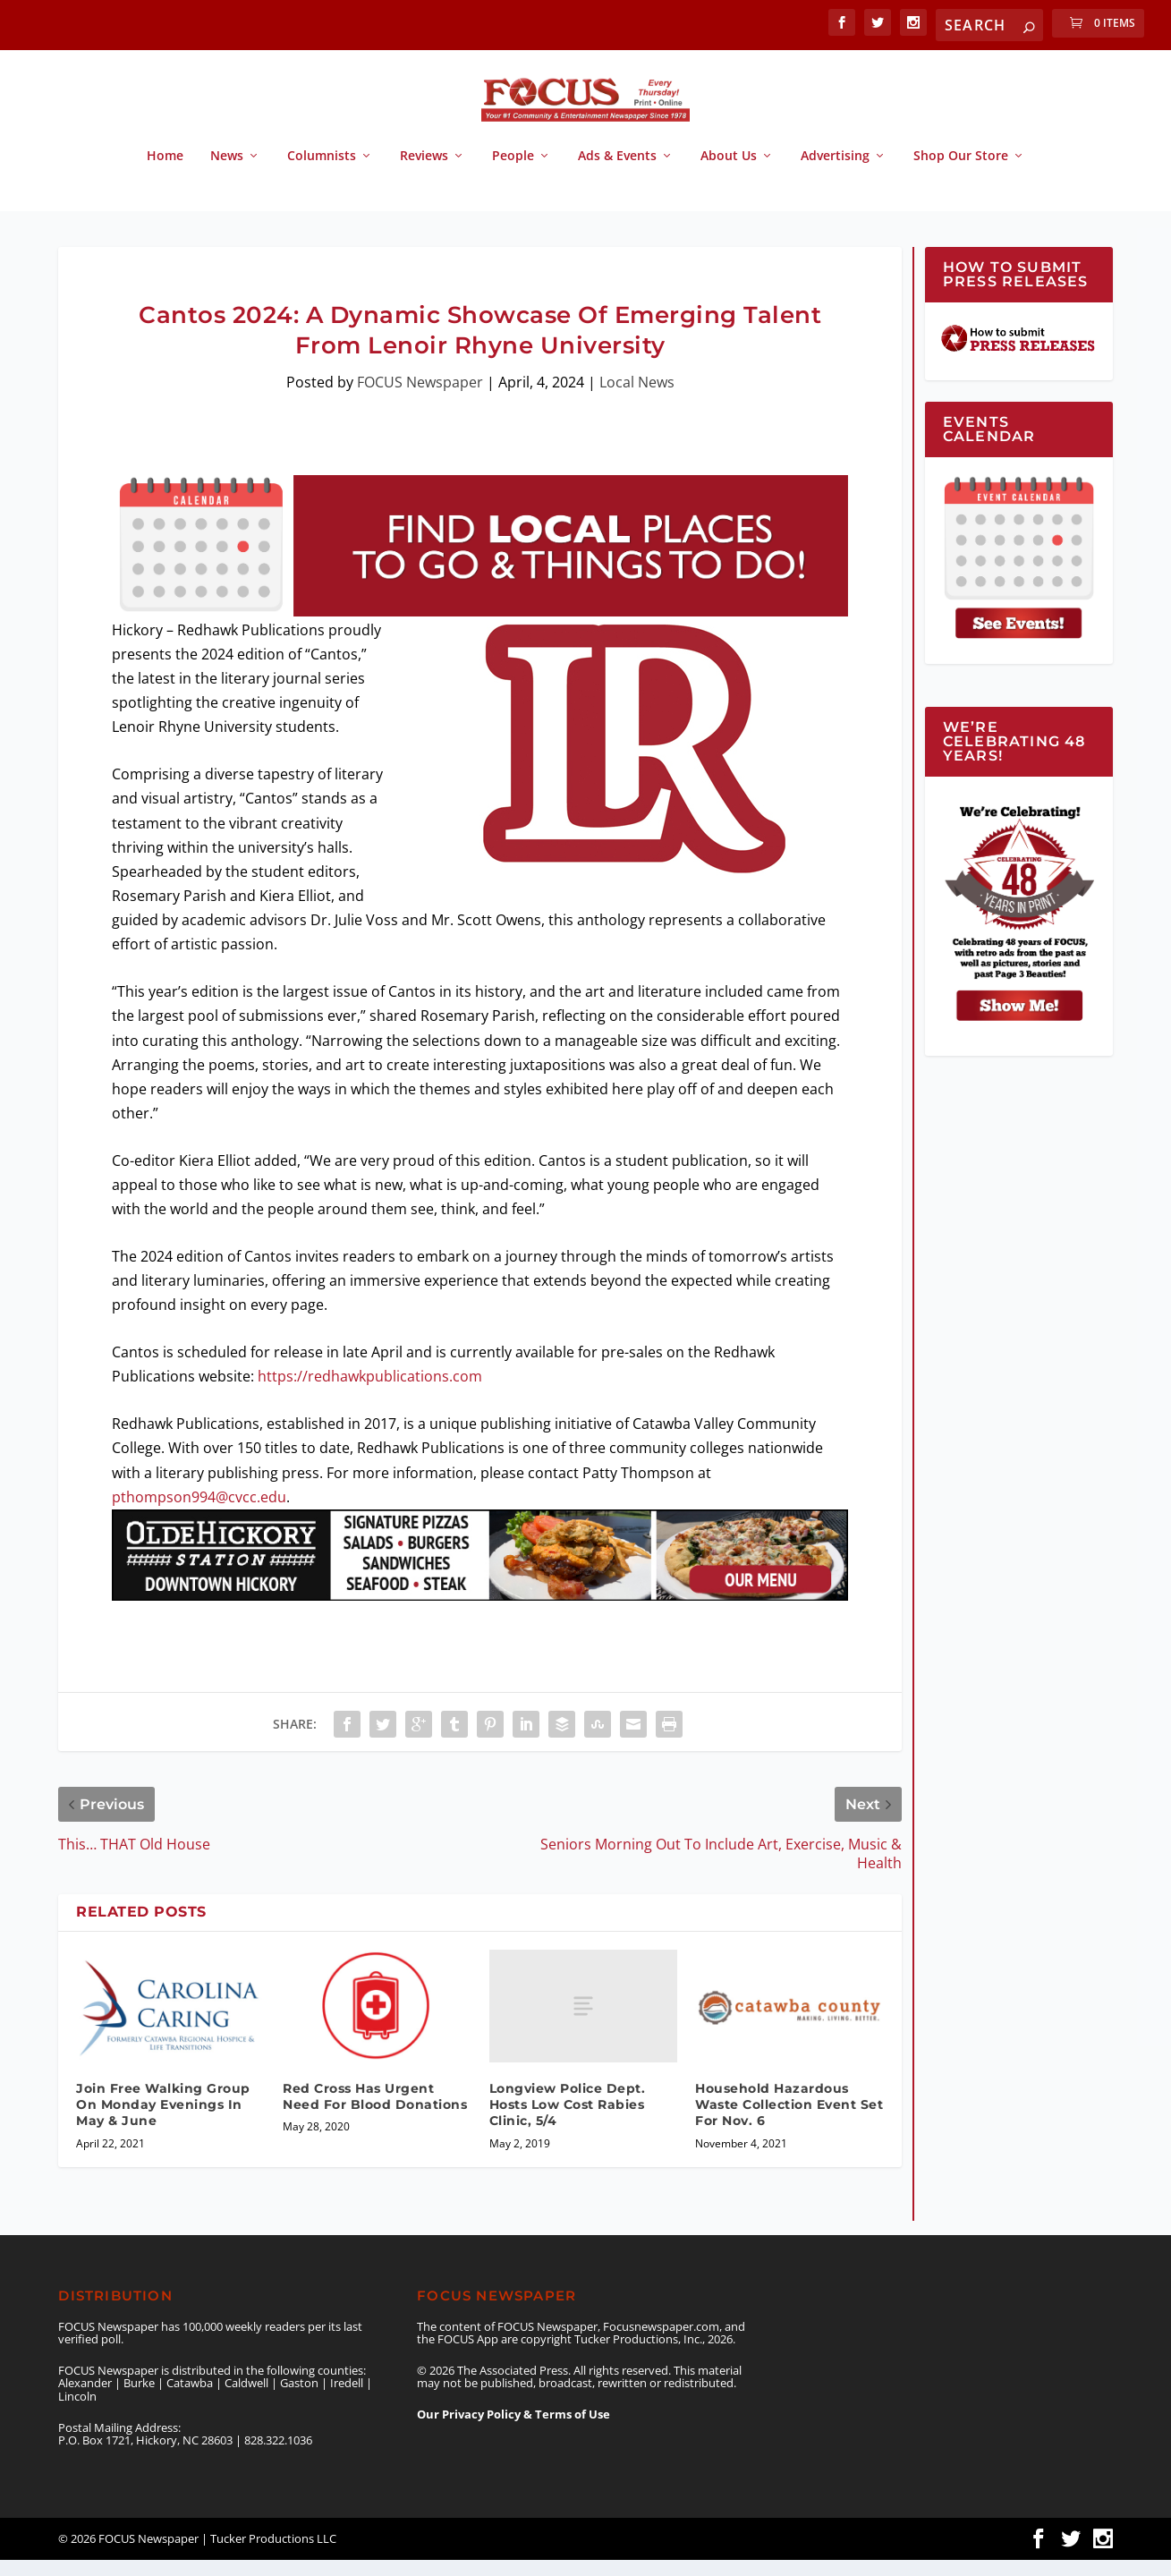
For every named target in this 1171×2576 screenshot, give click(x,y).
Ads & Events (617, 172)
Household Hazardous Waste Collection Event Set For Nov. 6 (789, 2120)
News (226, 172)
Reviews (424, 172)
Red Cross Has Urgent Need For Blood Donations (375, 2112)
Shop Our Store (960, 172)
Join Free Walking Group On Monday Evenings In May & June (163, 2120)
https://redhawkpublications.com (370, 1392)
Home (165, 172)
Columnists (321, 172)
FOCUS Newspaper (420, 398)
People (513, 172)
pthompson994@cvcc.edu (199, 1513)
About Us (728, 172)
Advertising (835, 172)
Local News (637, 398)
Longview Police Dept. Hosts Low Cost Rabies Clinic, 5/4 (567, 2120)
